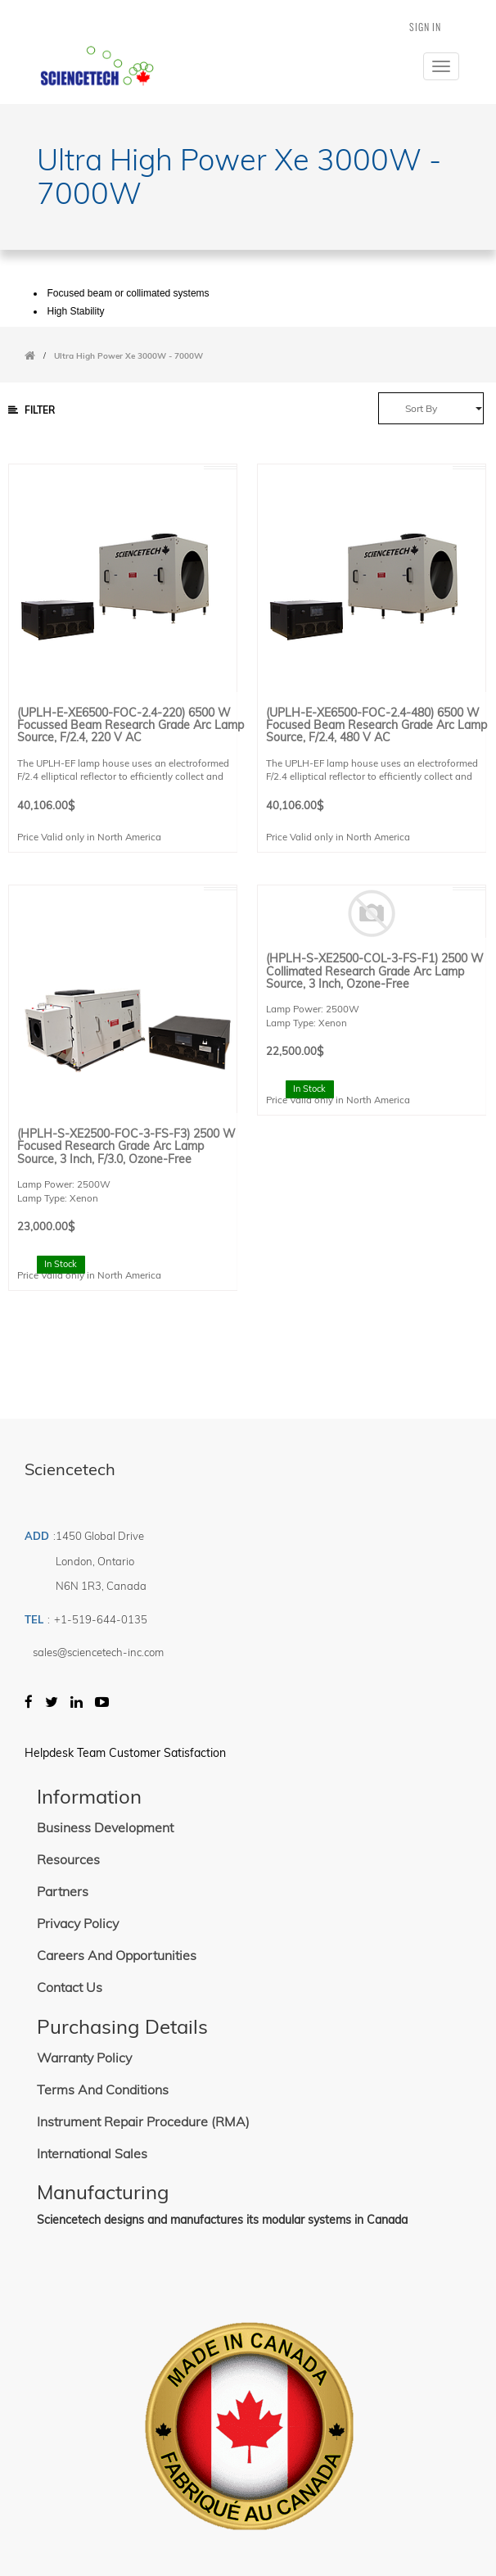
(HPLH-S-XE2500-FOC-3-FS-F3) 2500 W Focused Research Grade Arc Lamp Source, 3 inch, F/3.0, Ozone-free (126, 1147)
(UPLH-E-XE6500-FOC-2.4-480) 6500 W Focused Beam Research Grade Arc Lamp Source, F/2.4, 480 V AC (376, 726)
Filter (31, 410)
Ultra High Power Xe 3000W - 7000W (128, 356)
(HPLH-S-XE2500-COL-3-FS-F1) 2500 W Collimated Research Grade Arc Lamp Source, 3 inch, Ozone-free (375, 971)
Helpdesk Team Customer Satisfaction (125, 1752)
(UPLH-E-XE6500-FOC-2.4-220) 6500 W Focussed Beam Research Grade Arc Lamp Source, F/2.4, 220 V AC (130, 726)
